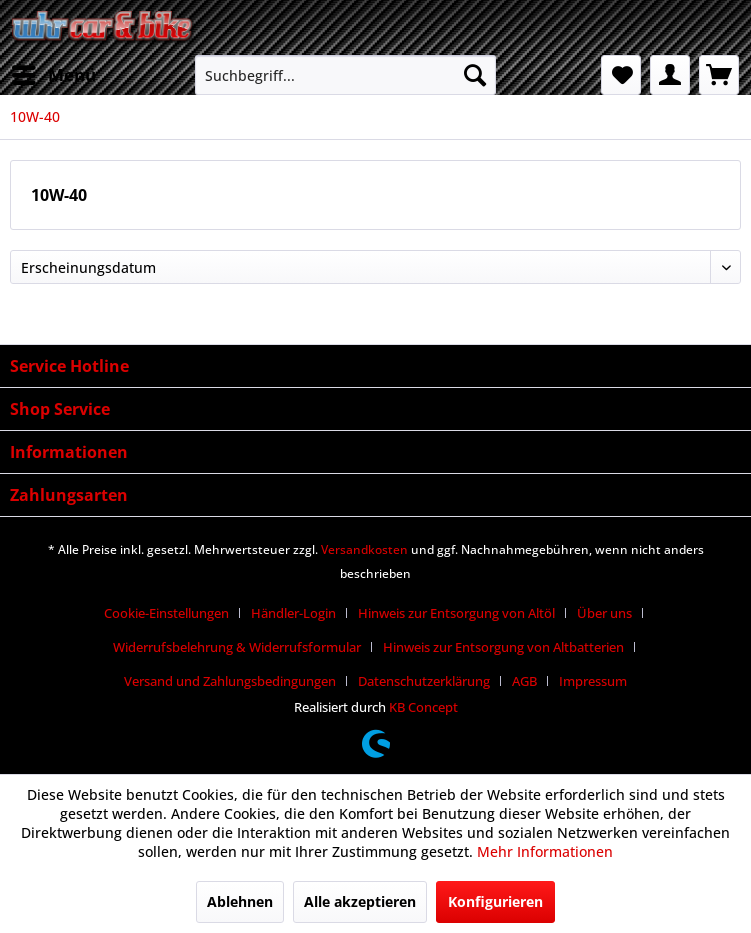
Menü (54, 72)
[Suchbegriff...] (345, 75)
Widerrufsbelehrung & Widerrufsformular (237, 647)
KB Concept (423, 707)
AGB (524, 681)
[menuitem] (53, 75)
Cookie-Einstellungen (166, 613)
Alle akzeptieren (360, 901)
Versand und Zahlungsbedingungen (230, 681)
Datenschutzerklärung (424, 681)
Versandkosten (364, 549)
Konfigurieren (495, 901)
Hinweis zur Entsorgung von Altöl (456, 613)
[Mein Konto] (670, 75)
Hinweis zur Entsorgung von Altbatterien (503, 647)
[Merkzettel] (621, 75)
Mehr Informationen (545, 851)
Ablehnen (240, 901)
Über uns (604, 613)
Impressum (593, 681)
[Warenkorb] (719, 75)
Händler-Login (293, 613)
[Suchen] (475, 75)
